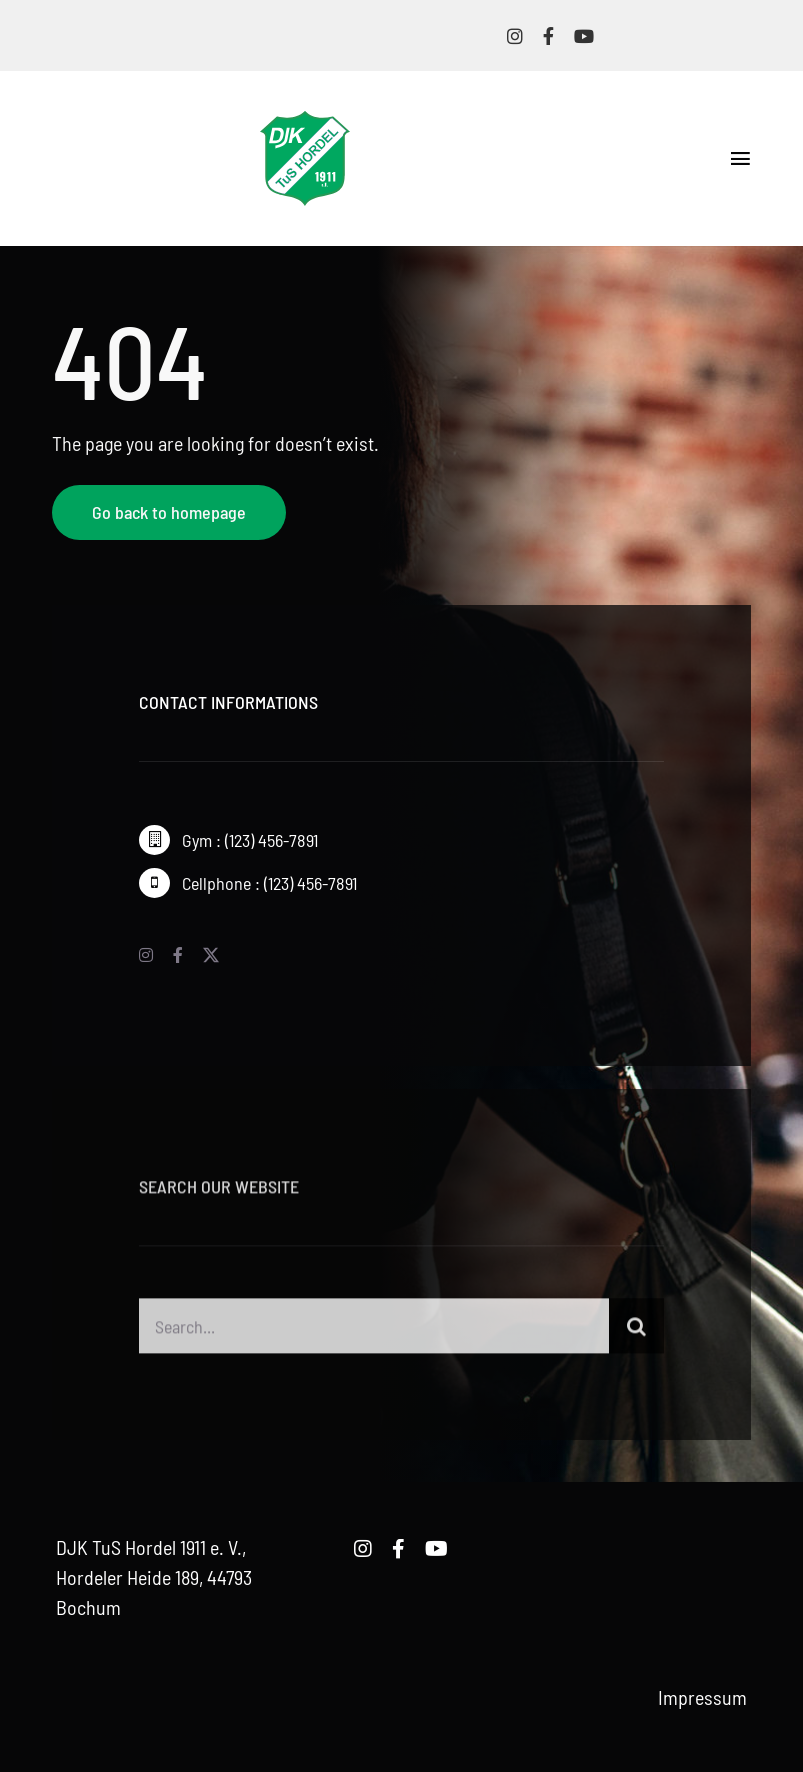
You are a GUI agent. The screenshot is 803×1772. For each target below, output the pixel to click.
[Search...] (374, 1332)
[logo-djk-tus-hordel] (305, 121)
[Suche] (636, 1332)
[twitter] (211, 955)
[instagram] (515, 36)
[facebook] (548, 36)
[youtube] (584, 36)
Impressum (702, 1697)
